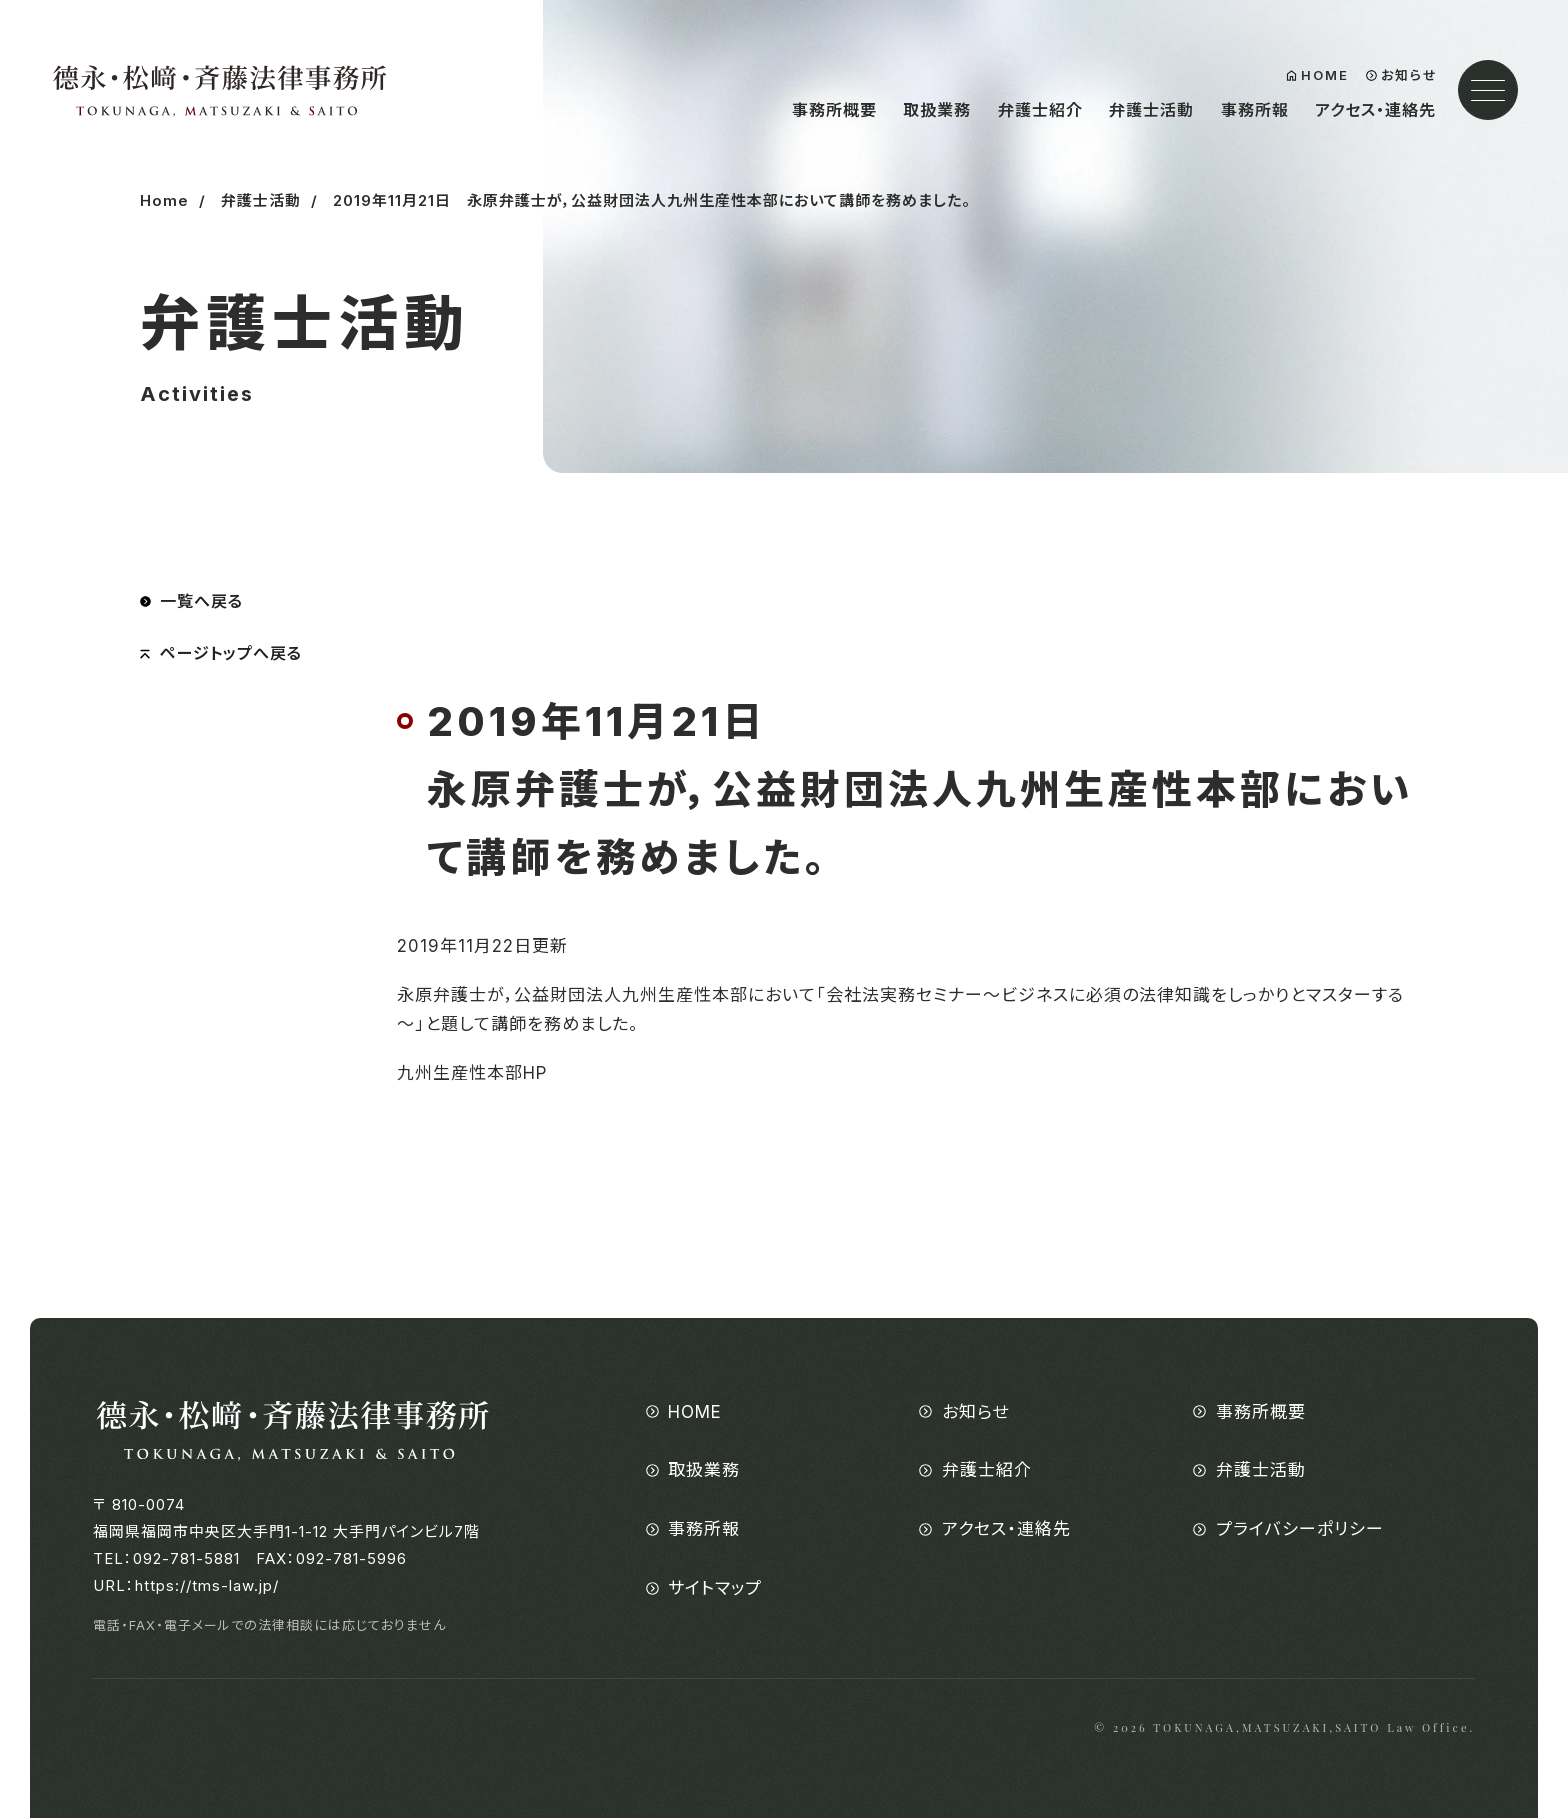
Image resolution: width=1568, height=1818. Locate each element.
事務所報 (1255, 110)
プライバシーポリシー (1300, 1529)
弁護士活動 (1151, 110)
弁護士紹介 (1040, 110)
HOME (1325, 75)
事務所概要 (834, 110)
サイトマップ (715, 1588)
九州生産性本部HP (472, 1073)
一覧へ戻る (201, 601)
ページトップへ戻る (231, 653)
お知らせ (1409, 75)
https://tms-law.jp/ (207, 1585)
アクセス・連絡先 (1375, 110)
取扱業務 (937, 110)
